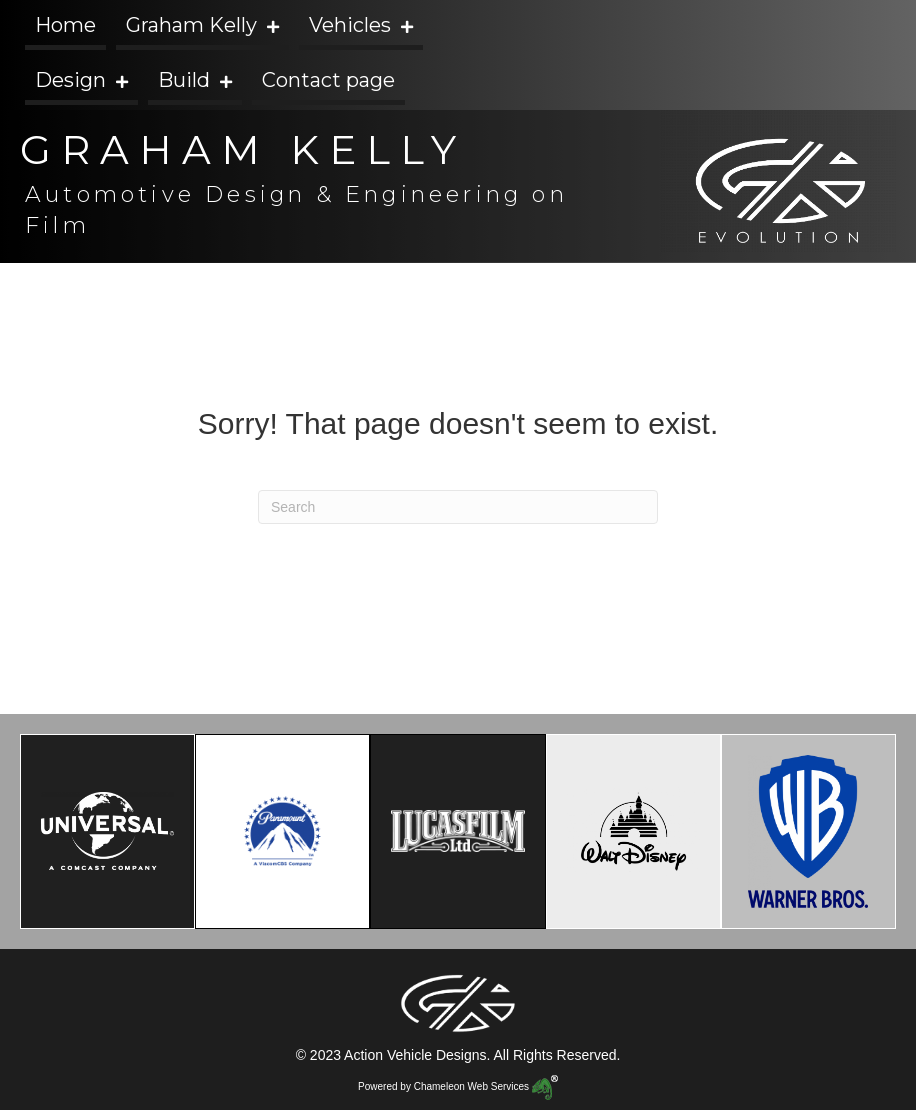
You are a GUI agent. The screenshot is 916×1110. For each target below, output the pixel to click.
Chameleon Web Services (486, 1086)
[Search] (458, 507)
